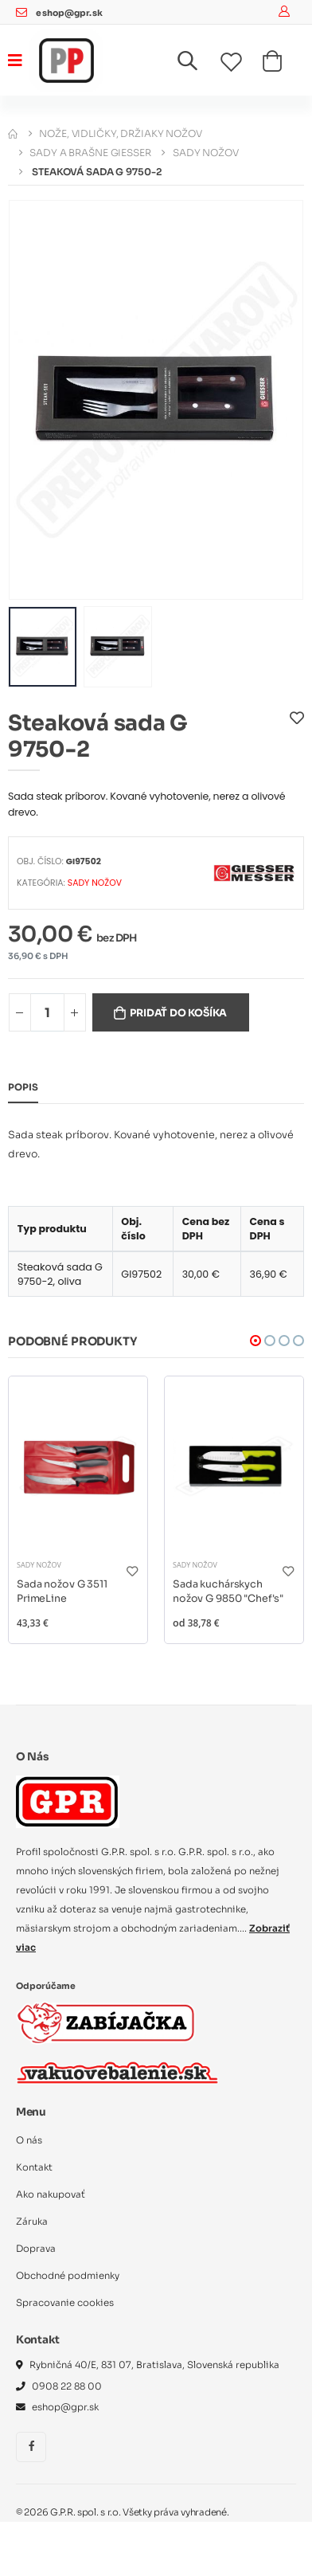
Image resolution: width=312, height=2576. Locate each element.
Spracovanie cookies (65, 2302)
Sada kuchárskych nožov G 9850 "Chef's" (228, 1591)
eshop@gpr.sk (69, 13)
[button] (196, 64)
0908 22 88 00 (67, 2386)
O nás (29, 2140)
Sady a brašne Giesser (89, 153)
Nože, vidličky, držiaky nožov (120, 133)
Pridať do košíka (178, 1013)
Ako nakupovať (50, 2194)
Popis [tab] (23, 1087)
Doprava (36, 2248)
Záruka (32, 2221)
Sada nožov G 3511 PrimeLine (62, 1591)
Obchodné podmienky (67, 2275)
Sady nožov (206, 153)
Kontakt (34, 2167)
